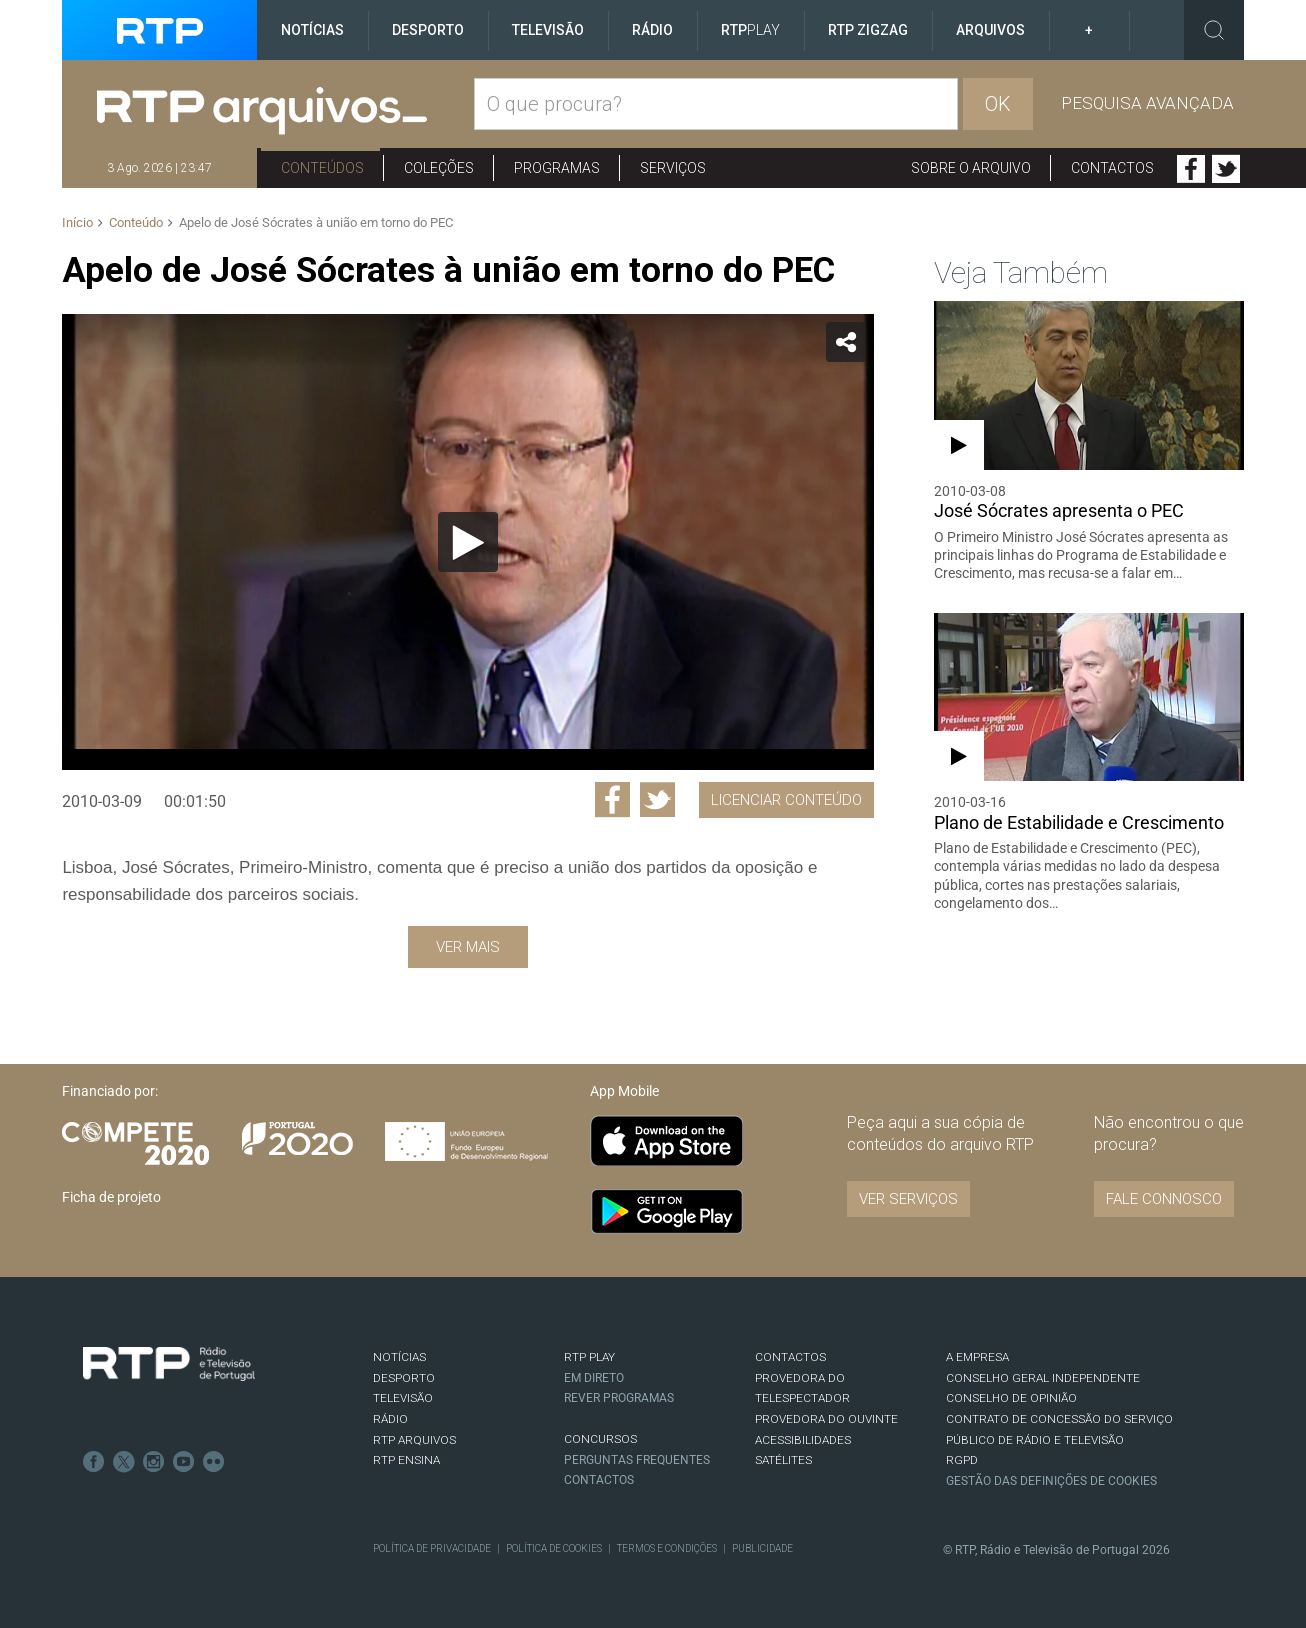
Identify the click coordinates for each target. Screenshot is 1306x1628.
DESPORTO (404, 1378)
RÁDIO (390, 1419)
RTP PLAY (589, 1357)
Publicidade (762, 1548)
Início (77, 222)
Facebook (1191, 169)
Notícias (312, 30)
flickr (214, 1462)
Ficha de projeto (111, 1197)
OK (998, 104)
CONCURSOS (600, 1439)
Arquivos (990, 30)
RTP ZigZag (868, 30)
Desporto (428, 30)
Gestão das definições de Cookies (1051, 1481)
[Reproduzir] (468, 542)
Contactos (1112, 168)
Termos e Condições (667, 1548)
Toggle (1214, 30)
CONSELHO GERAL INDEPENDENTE (1043, 1378)
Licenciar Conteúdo (786, 800)
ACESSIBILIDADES (803, 1440)
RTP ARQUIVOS (414, 1440)
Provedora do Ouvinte (826, 1419)
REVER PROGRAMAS (619, 1398)
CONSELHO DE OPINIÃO (1011, 1398)
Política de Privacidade (432, 1548)
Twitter (1226, 169)
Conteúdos (322, 168)
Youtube (184, 1462)
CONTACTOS (790, 1357)
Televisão (548, 30)
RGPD (962, 1460)
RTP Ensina (406, 1460)
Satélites (783, 1460)
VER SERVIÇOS (908, 1199)
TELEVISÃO (403, 1398)
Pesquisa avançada (1147, 103)
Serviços (673, 168)
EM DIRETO (594, 1378)
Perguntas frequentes (637, 1460)
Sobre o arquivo (971, 168)
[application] (467, 542)
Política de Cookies (554, 1548)
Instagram (154, 1462)
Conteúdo (136, 222)
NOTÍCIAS (399, 1357)
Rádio (652, 30)
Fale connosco (1164, 1199)
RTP (750, 30)
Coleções (439, 168)
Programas (557, 168)
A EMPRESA (977, 1357)
